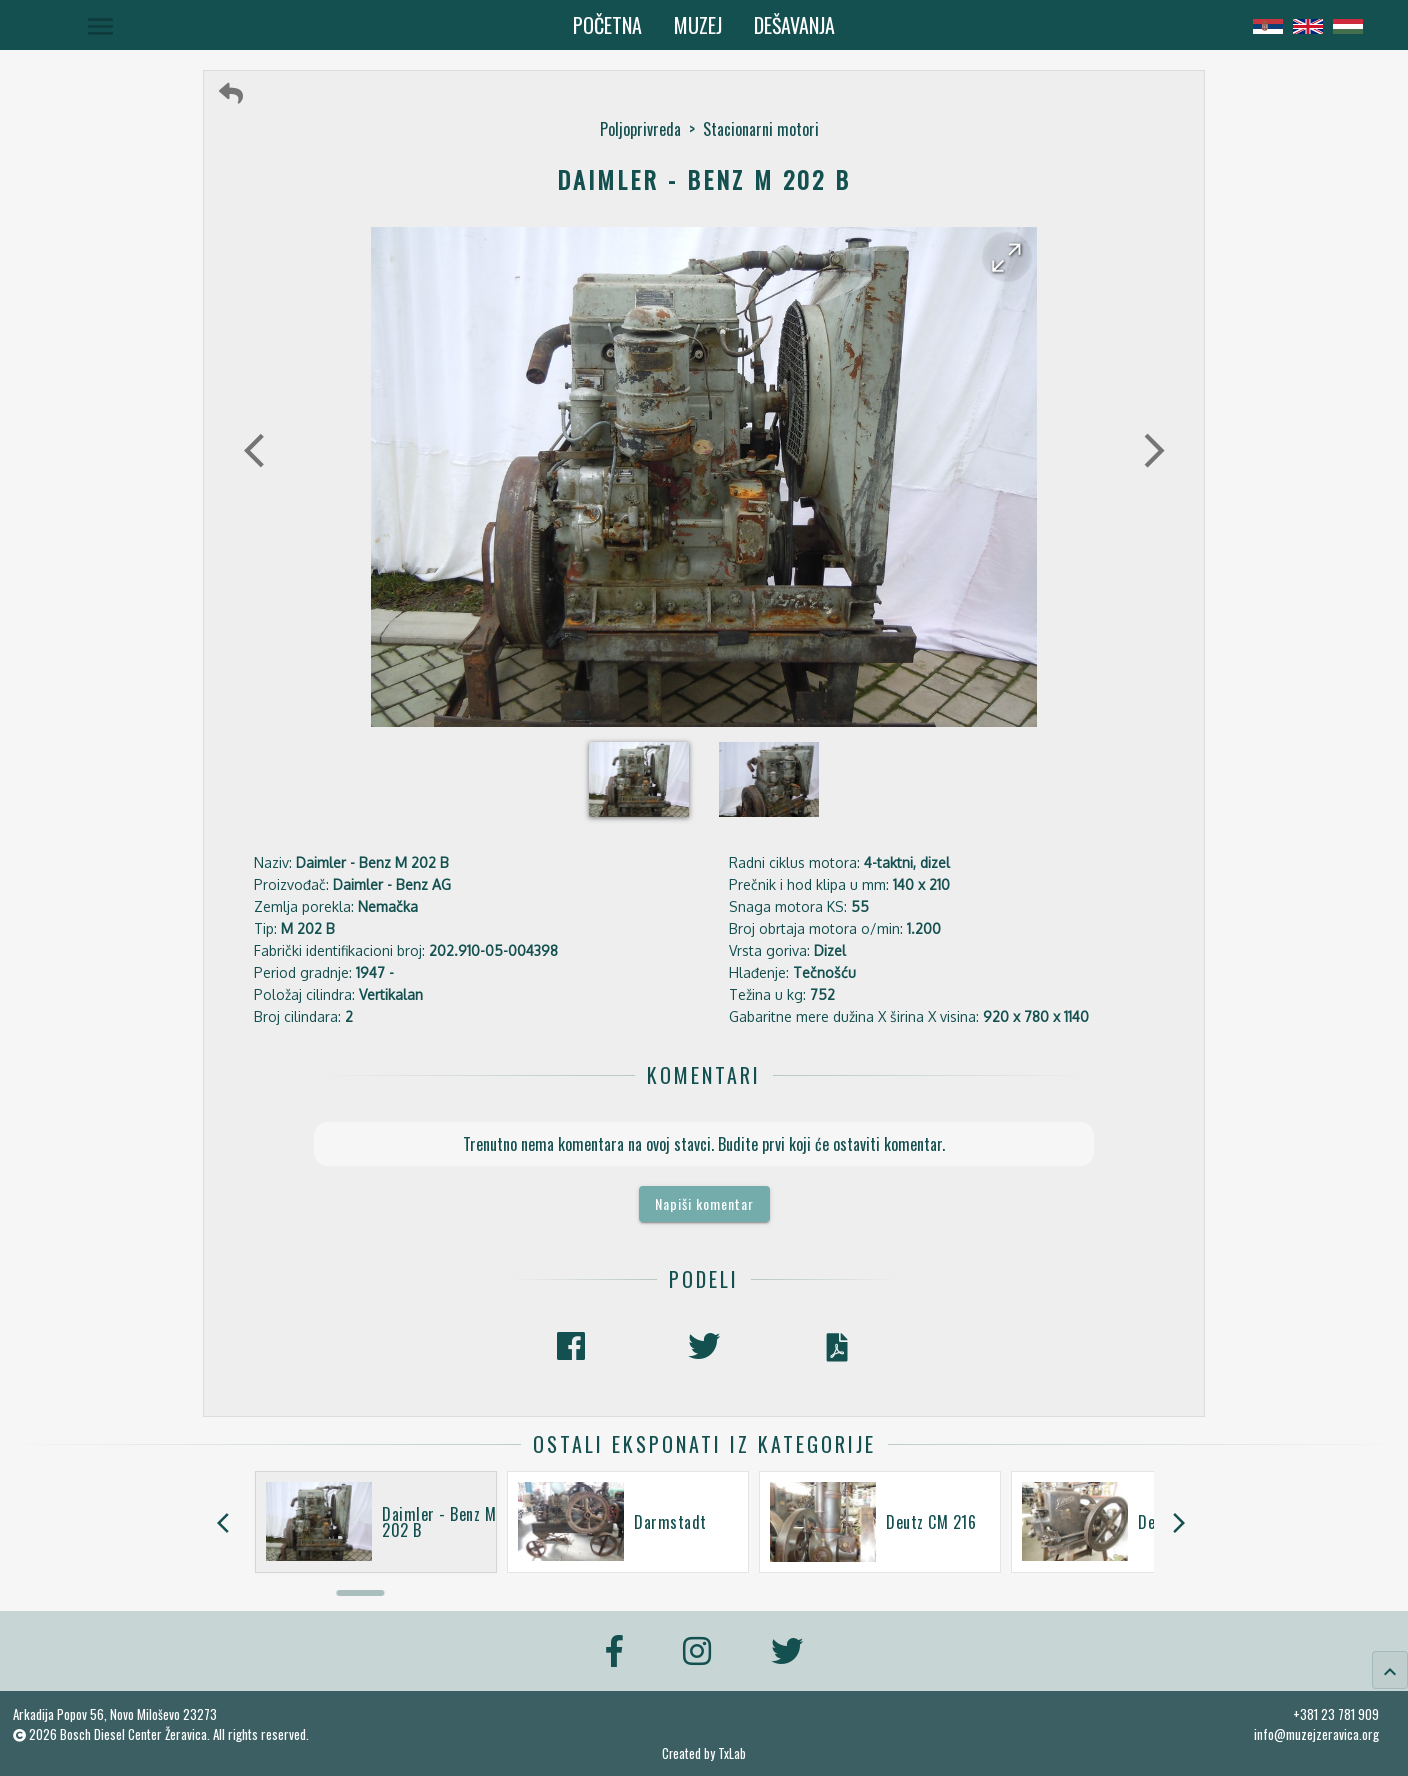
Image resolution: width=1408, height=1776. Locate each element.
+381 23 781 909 (1336, 1714)
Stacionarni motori (761, 129)
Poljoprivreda (640, 129)
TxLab (732, 1753)
